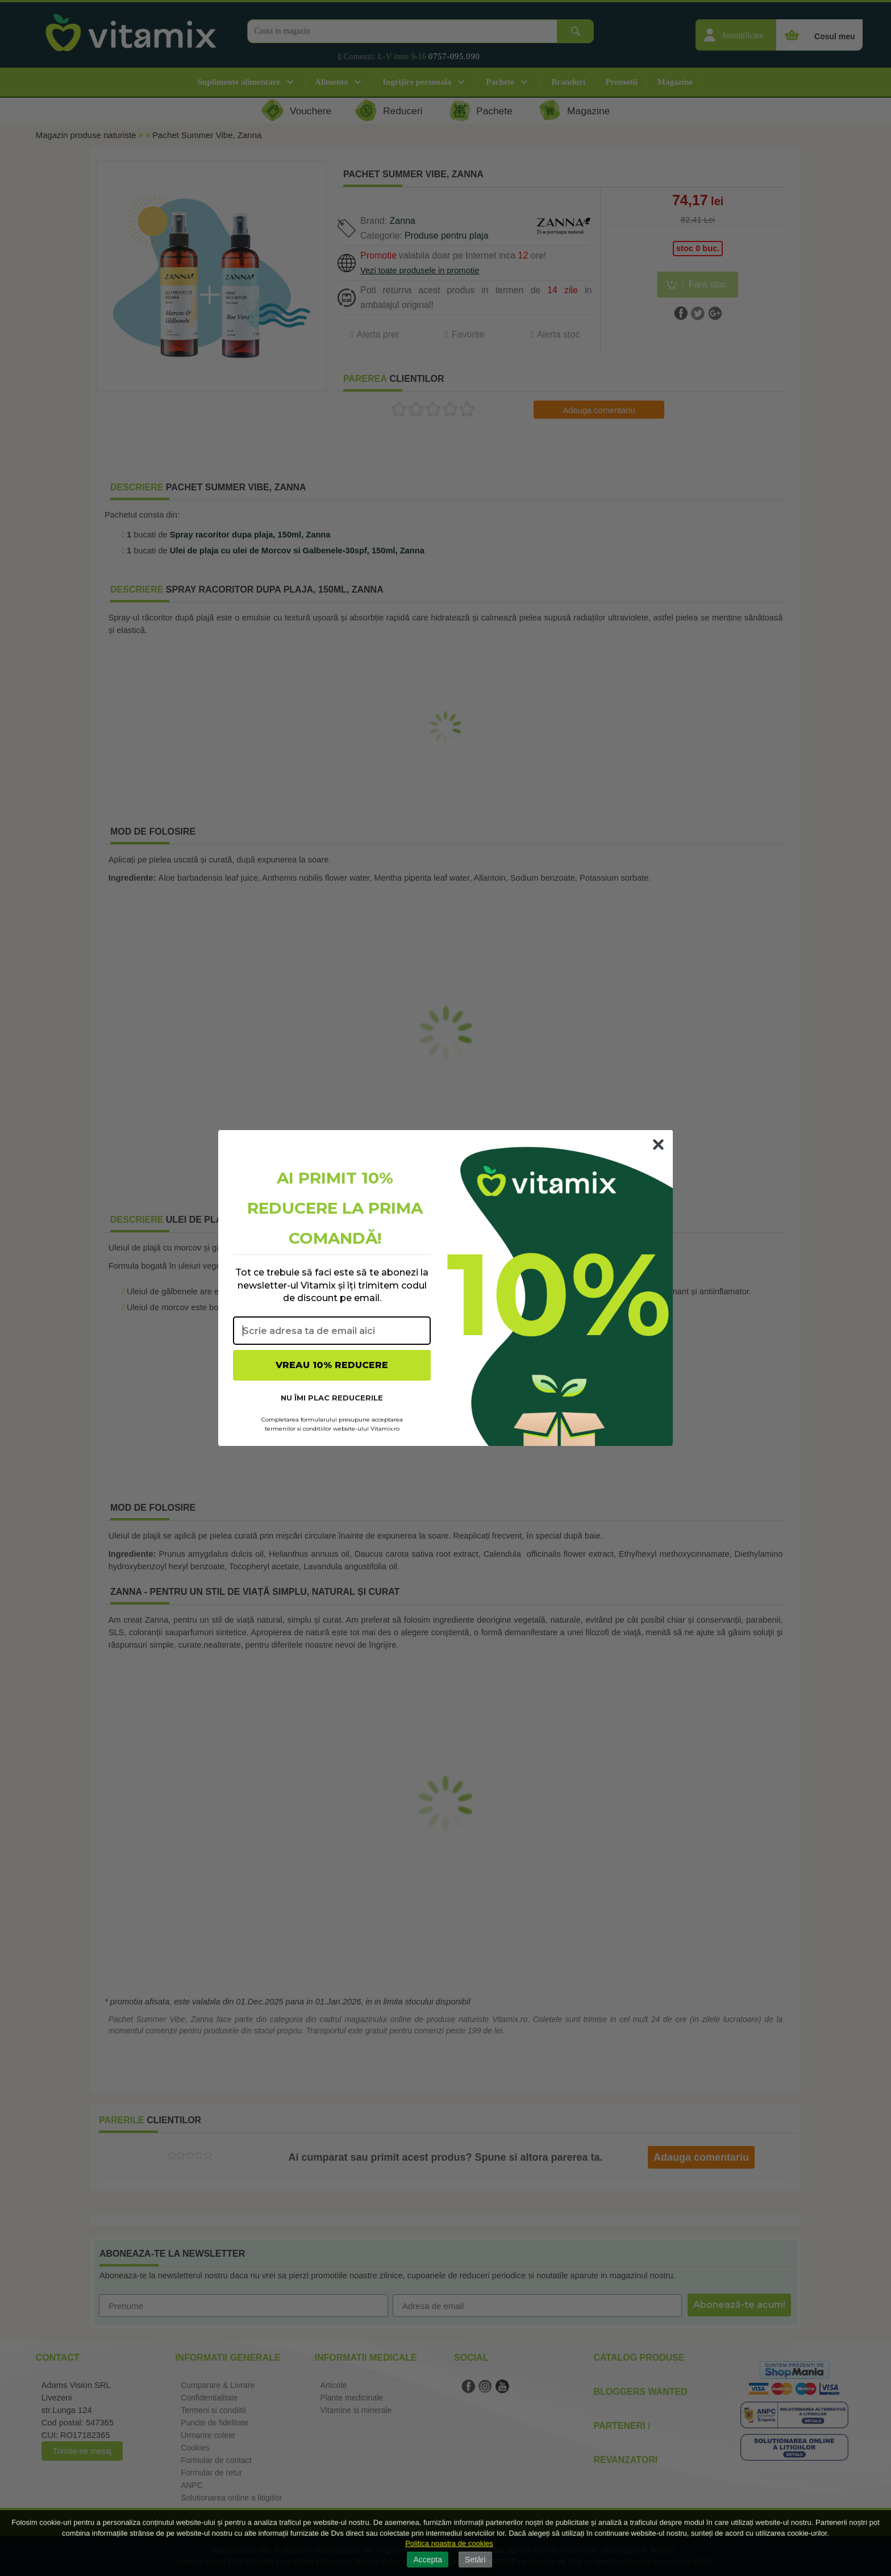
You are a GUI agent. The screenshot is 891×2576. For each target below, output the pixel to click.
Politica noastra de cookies (449, 2543)
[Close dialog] (658, 1144)
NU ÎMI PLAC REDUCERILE (332, 1397)
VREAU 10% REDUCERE (332, 1365)
